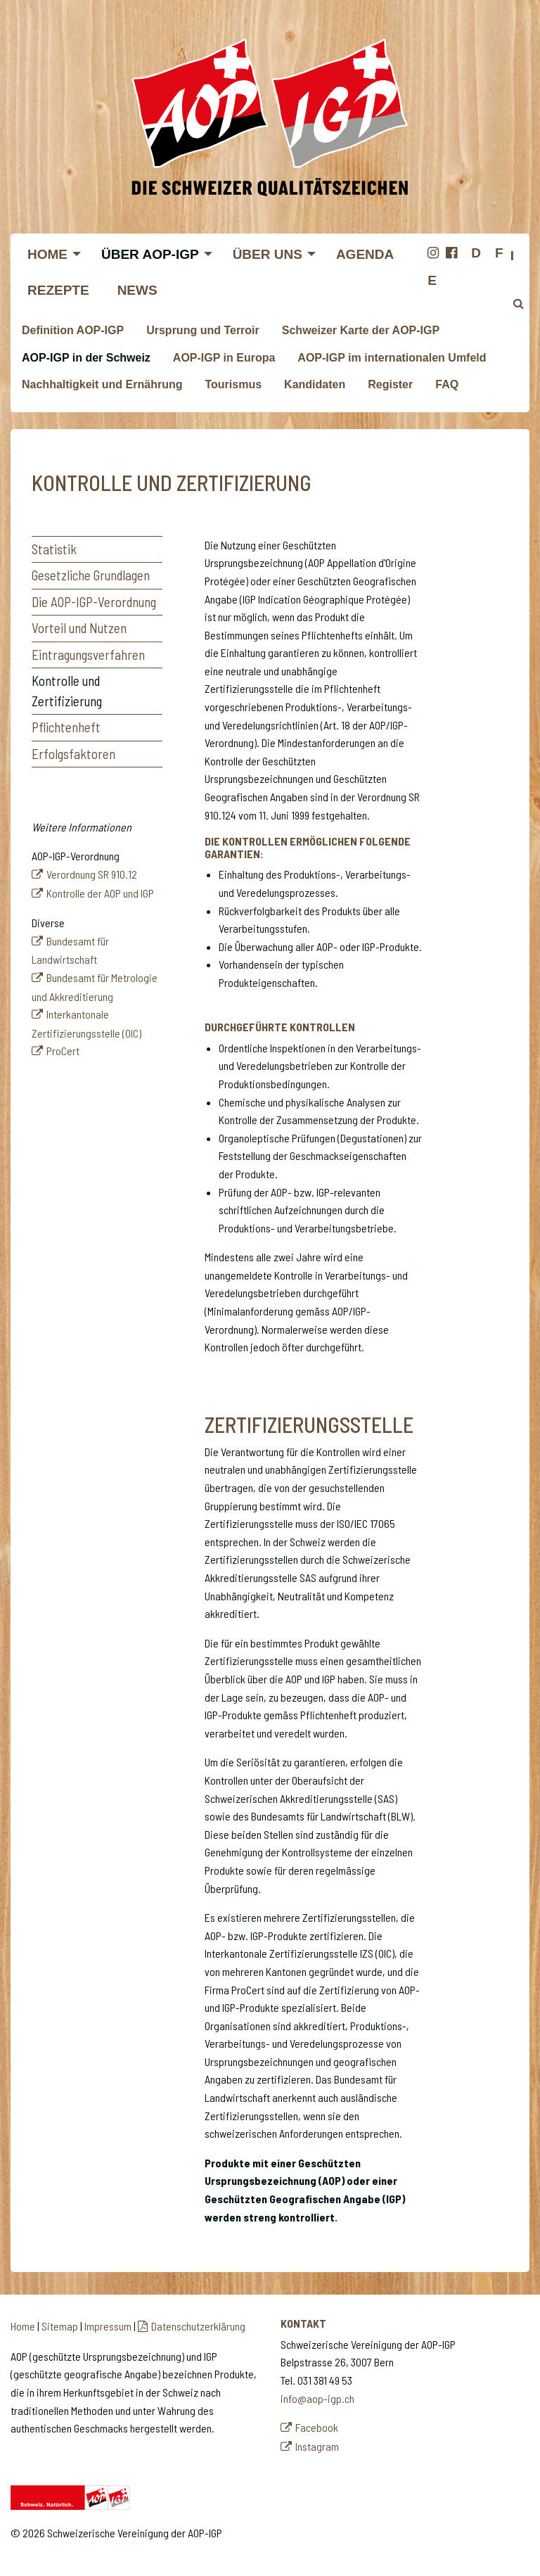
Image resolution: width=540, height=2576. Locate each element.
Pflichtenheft (66, 727)
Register (390, 384)
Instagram (317, 2446)
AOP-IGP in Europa (224, 358)
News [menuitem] (137, 290)
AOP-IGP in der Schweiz (86, 358)
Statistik (54, 549)
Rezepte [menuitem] (58, 290)
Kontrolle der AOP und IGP (100, 893)
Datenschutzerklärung (198, 2326)
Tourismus (233, 384)
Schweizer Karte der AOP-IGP (360, 330)
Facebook (316, 2427)
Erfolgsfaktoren (73, 754)
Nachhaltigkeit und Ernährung (102, 384)
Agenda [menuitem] (365, 254)
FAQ (446, 384)
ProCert (62, 1050)
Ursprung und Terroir (202, 330)
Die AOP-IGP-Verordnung (94, 602)
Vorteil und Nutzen (79, 628)
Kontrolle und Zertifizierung (67, 690)
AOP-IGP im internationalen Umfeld (391, 358)
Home (23, 2326)
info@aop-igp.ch (317, 2398)
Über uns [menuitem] (267, 254)
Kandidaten (314, 384)
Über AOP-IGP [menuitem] (150, 254)
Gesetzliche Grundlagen (91, 575)
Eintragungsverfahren (88, 654)
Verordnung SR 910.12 (91, 874)
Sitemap (59, 2326)
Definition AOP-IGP (73, 330)
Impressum (107, 2326)
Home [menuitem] (47, 254)
